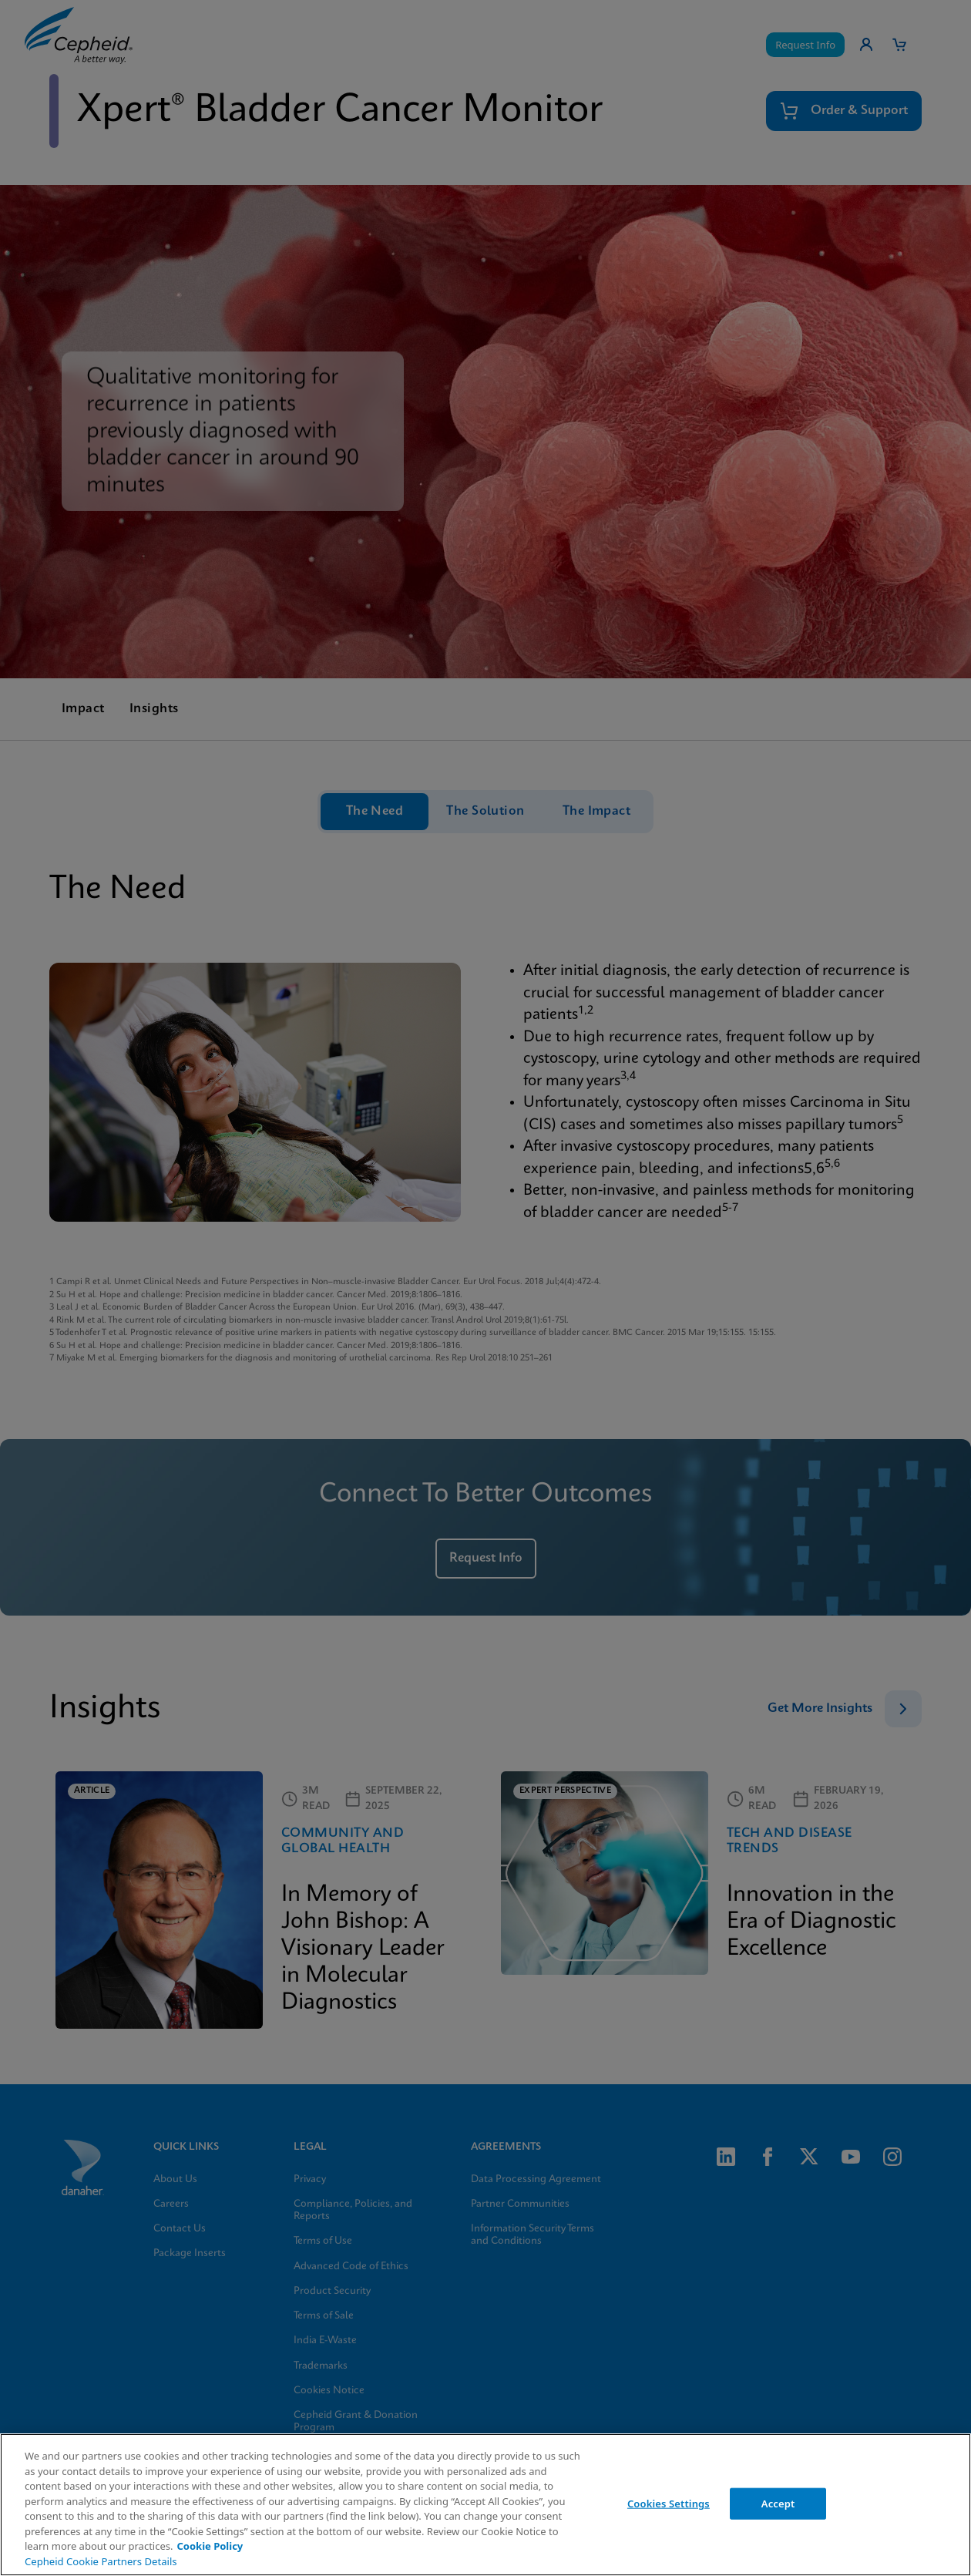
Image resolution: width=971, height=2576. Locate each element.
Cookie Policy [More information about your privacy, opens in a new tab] (209, 2546)
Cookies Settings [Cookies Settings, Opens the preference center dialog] (668, 2503)
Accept (778, 2503)
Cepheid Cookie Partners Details (101, 2561)
